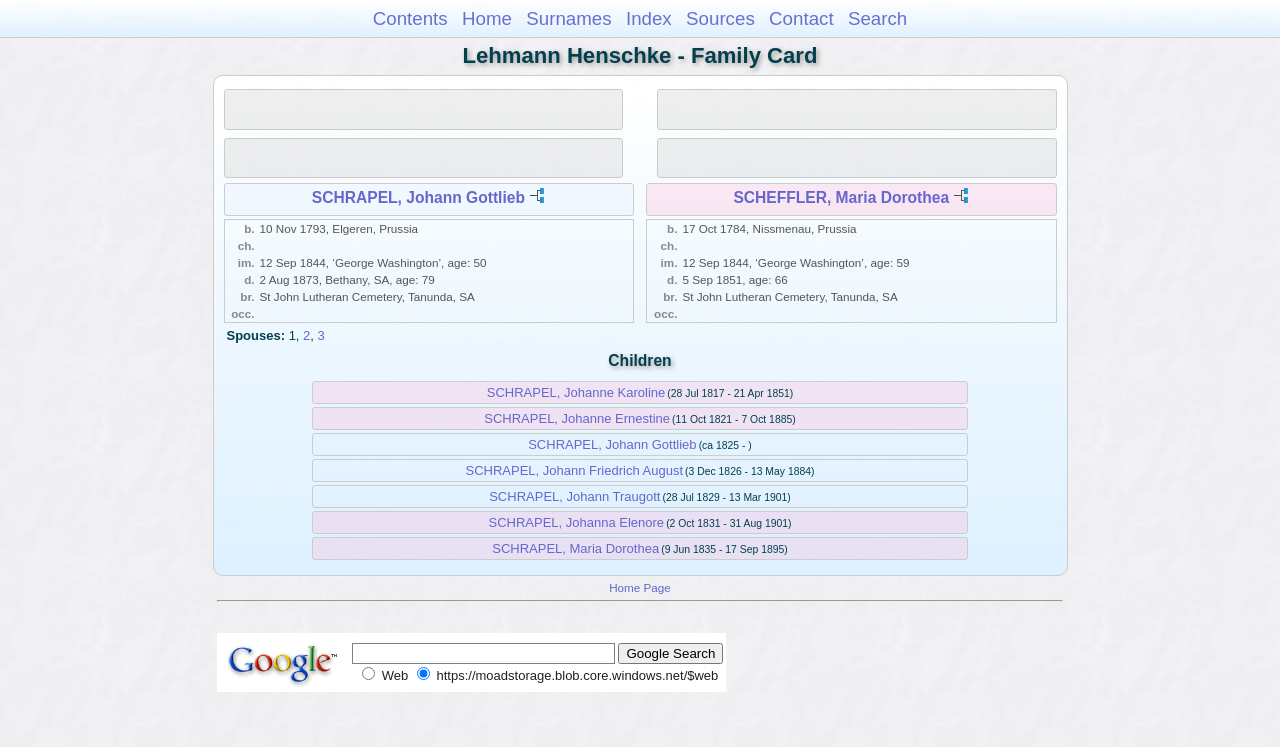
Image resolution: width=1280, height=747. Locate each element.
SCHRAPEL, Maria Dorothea (575, 548)
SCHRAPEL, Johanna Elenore (576, 522)
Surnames (568, 18)
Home (487, 18)
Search (877, 18)
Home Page (640, 587)
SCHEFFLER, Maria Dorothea (841, 197)
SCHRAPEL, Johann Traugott (574, 496)
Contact (801, 18)
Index (649, 18)
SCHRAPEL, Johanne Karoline (576, 392)
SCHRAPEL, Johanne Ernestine (577, 418)
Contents (410, 18)
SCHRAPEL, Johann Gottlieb (418, 197)
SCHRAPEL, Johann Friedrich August (575, 470)
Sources (720, 18)
